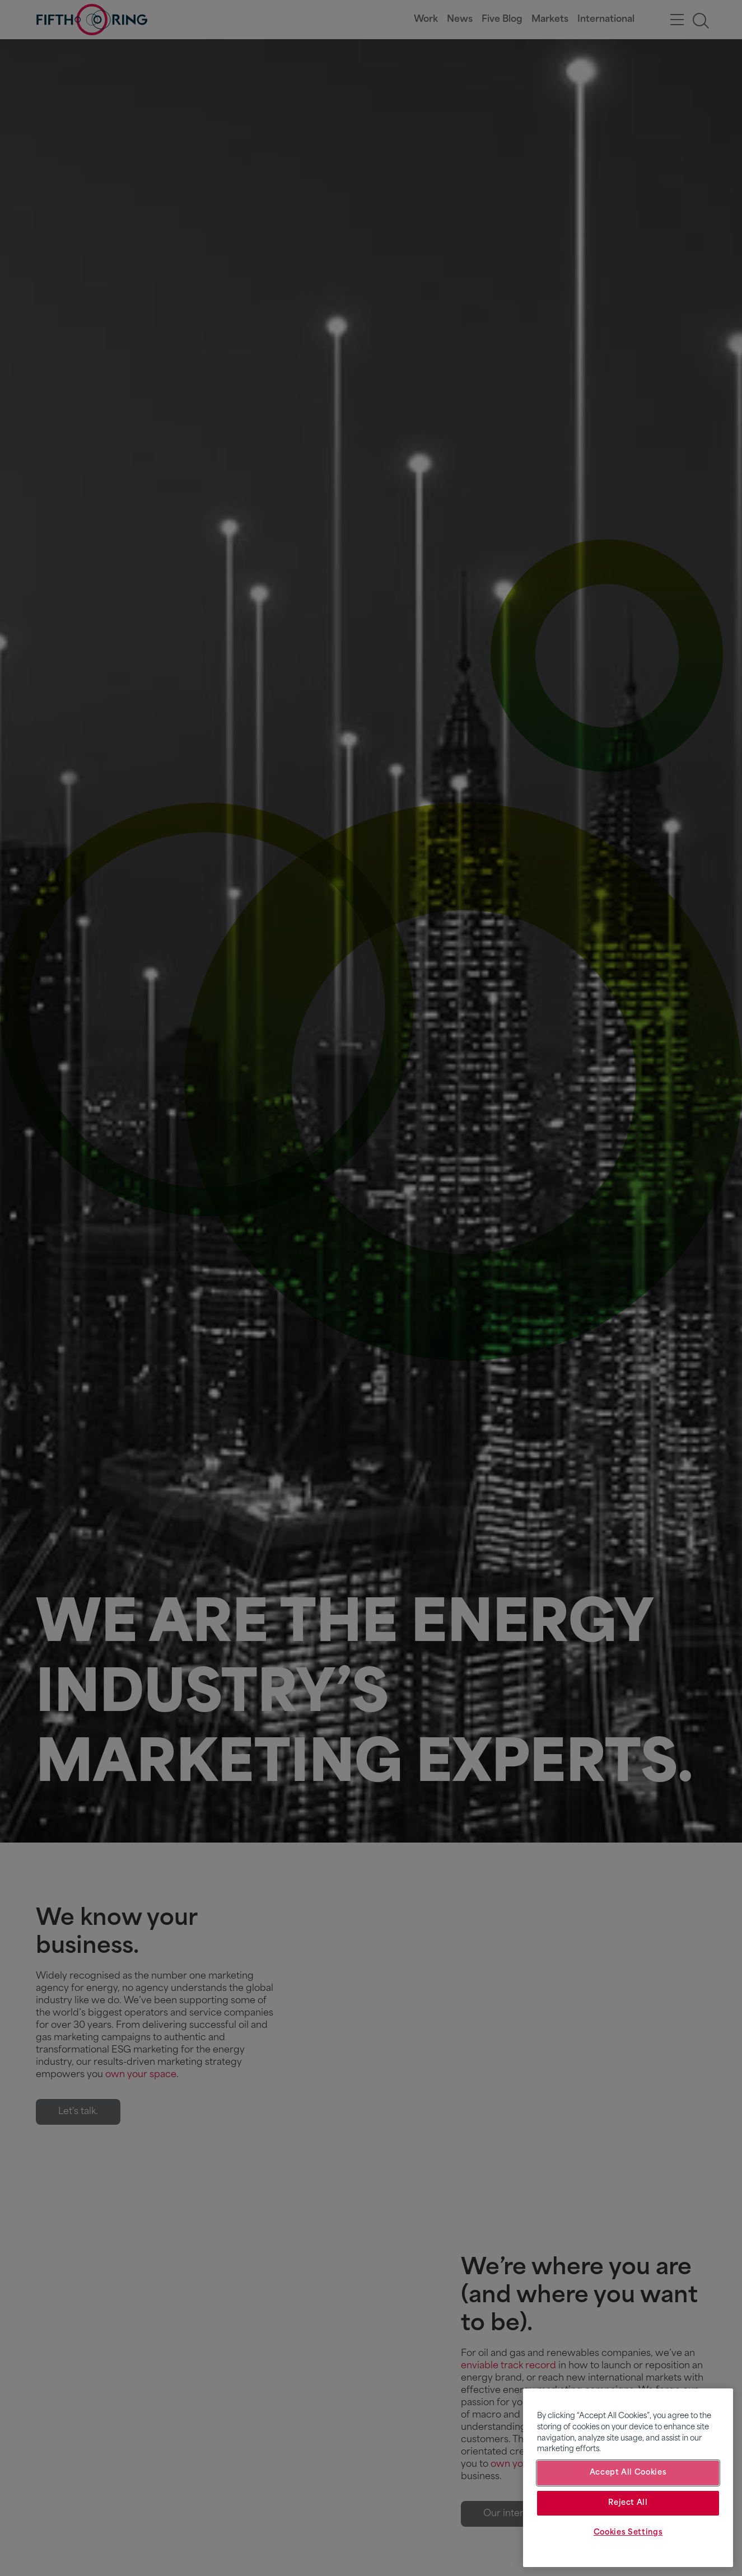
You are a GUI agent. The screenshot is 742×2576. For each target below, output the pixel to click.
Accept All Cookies (628, 2472)
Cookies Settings (628, 2532)
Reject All (628, 2503)
